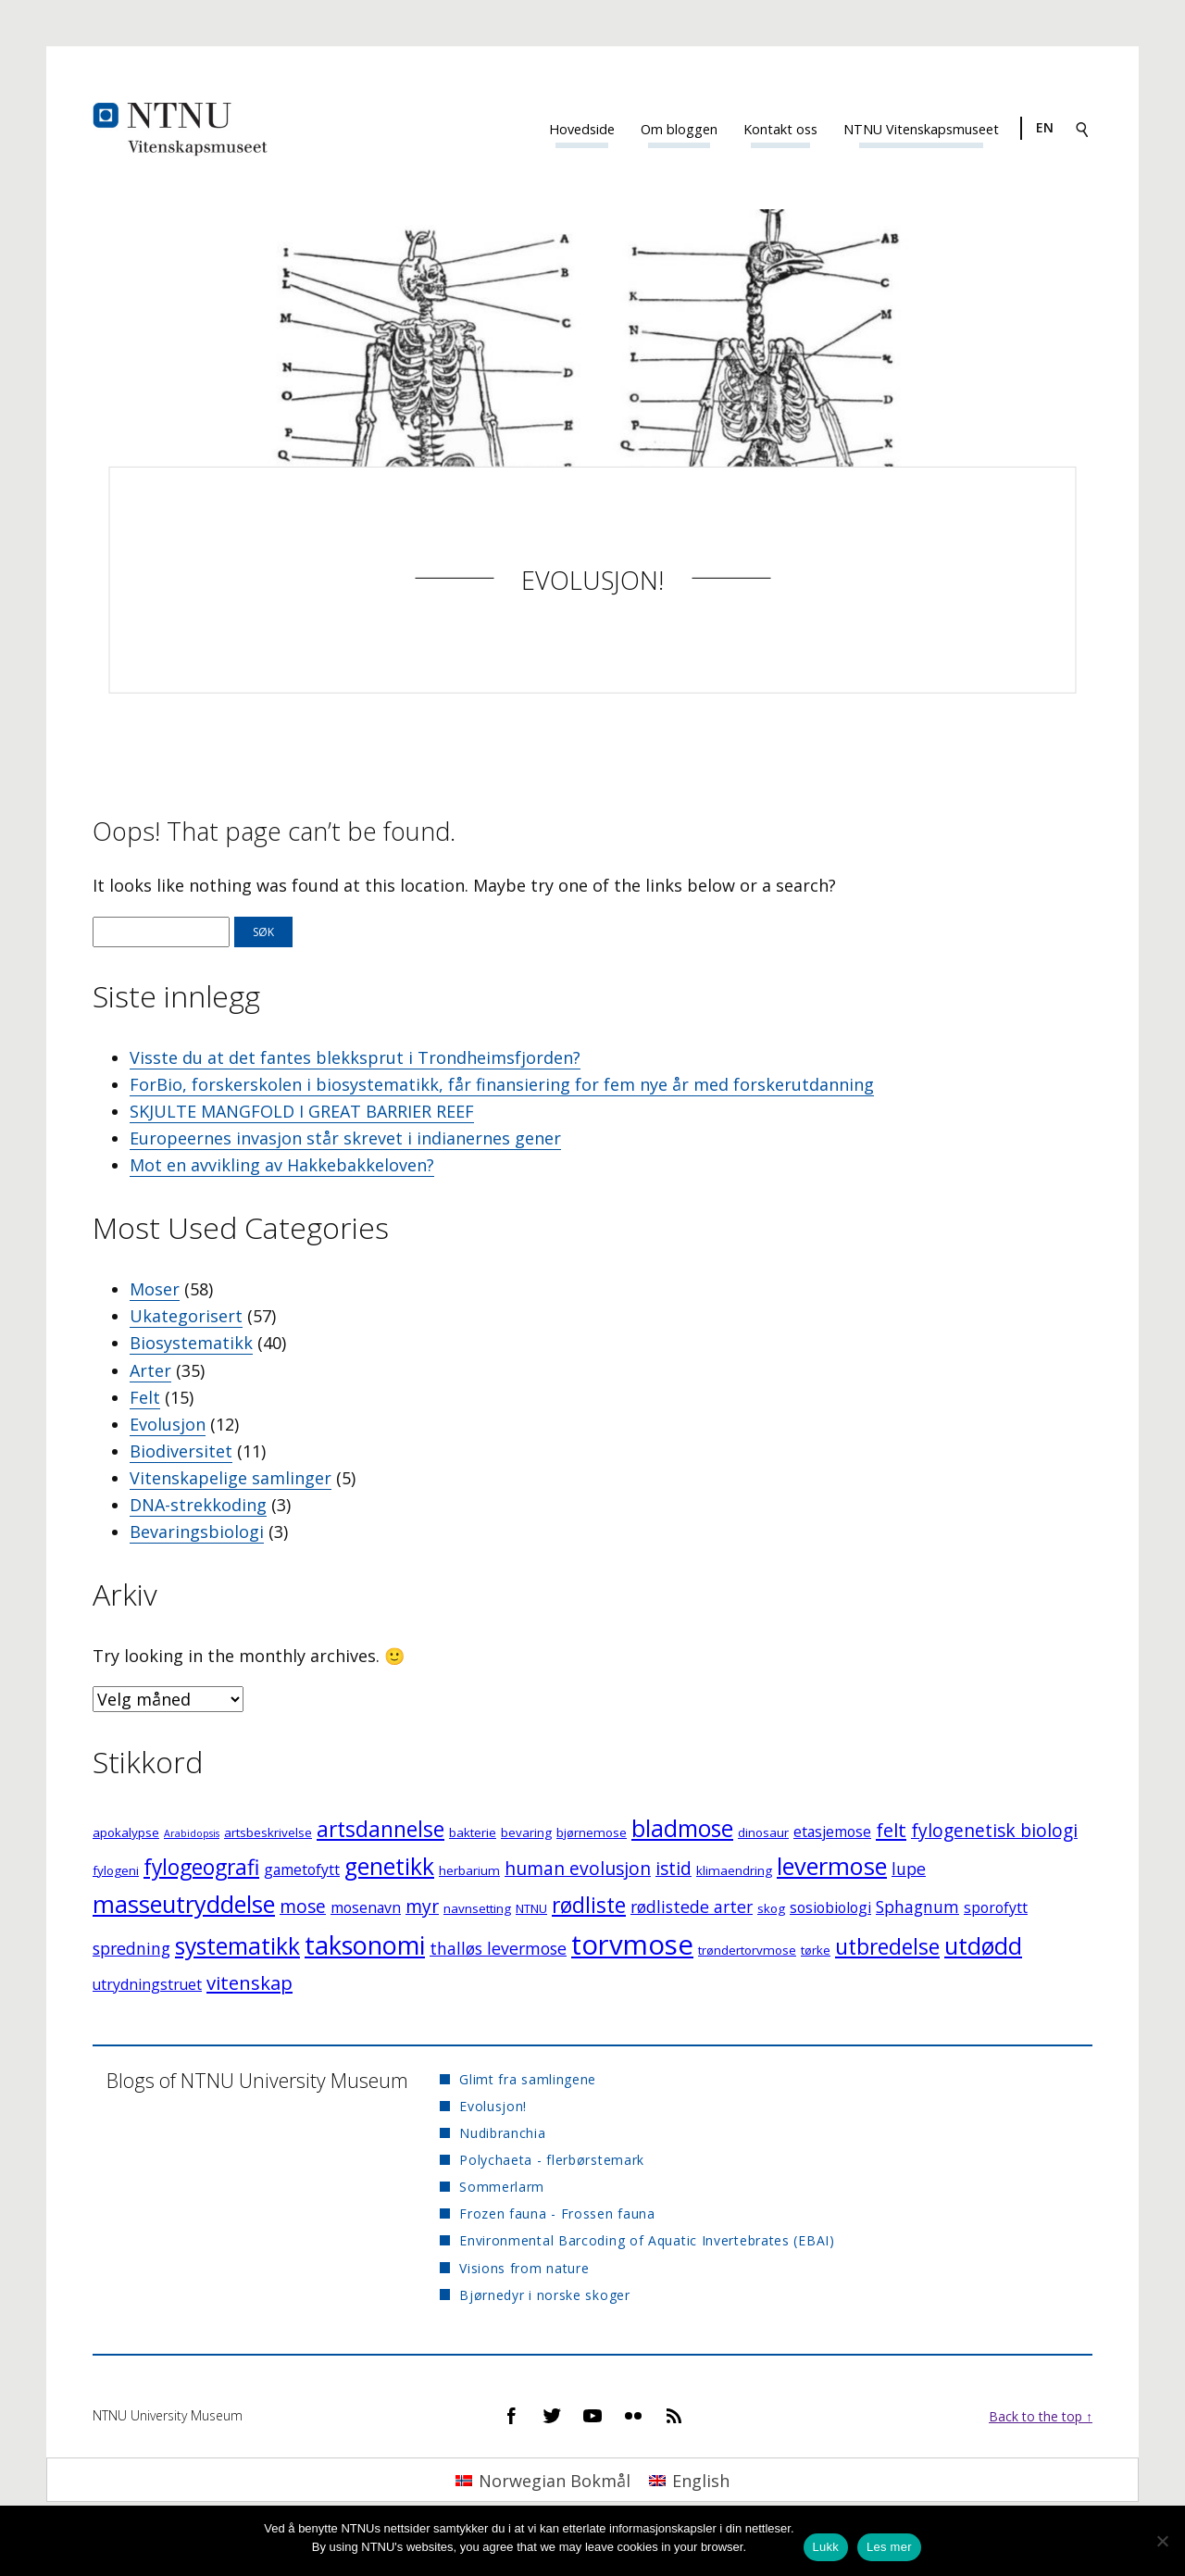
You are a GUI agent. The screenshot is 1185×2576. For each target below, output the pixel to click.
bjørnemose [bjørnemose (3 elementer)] (591, 1832)
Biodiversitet (181, 1451)
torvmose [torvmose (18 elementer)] (632, 1944)
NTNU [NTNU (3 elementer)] (531, 1908)
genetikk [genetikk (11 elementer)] (389, 1866)
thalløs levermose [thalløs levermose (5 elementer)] (498, 1948)
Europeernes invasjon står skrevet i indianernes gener (345, 1138)
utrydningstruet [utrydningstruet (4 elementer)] (147, 1984)
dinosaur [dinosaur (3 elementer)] (763, 1832)
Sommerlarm (501, 2186)
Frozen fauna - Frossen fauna (557, 2213)
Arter (150, 1370)
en (1045, 127)
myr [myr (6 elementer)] (422, 1906)
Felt (145, 1397)
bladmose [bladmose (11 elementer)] (682, 1828)
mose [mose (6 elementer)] (303, 1906)
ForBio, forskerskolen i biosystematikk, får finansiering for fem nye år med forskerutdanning (502, 1084)
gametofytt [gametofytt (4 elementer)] (302, 1869)
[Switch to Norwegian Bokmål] (543, 2479)
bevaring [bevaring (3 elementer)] (526, 1832)
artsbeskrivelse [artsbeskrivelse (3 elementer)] (268, 1832)
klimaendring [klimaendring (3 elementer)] (734, 1870)
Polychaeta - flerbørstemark (551, 2160)
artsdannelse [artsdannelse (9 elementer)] (380, 1829)
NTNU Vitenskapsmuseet (921, 129)
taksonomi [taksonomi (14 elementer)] (365, 1945)
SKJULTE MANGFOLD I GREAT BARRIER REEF (302, 1111)
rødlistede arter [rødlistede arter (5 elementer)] (691, 1906)
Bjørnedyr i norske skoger (544, 2295)
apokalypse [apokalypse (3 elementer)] (126, 1832)
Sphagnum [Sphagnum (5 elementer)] (917, 1906)
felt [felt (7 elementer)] (891, 1830)
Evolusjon (168, 1424)
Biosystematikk (191, 1343)
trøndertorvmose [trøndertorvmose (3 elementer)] (747, 1950)
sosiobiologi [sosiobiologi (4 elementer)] (830, 1907)
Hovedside (582, 129)
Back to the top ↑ (1040, 2416)
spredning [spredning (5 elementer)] (131, 1948)
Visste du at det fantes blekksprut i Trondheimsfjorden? (355, 1057)
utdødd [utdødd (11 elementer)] (983, 1946)
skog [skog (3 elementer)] (771, 1908)
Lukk (826, 2547)
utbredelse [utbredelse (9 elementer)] (887, 1946)
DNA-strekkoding (198, 1505)
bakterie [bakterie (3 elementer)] (472, 1832)
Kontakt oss (780, 129)
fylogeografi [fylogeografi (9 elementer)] (201, 1867)
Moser (155, 1289)
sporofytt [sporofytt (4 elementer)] (996, 1907)
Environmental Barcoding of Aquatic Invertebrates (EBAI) (647, 2240)
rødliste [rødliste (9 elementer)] (589, 1905)
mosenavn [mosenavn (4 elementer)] (366, 1907)
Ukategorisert (186, 1316)
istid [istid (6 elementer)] (673, 1868)
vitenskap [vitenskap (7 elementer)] (249, 1982)
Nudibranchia (502, 2133)
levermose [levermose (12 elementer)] (832, 1866)
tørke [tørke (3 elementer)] (815, 1950)
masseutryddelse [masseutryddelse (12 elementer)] (184, 1903)
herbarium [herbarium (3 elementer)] (469, 1870)
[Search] (1082, 128)
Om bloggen (679, 129)
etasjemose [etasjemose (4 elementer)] (832, 1831)
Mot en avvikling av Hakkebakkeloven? (282, 1165)
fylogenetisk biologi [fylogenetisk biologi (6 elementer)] (994, 1830)
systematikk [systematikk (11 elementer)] (237, 1946)
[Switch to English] (689, 2479)
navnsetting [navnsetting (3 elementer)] (477, 1908)
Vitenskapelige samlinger (230, 1478)
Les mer (889, 2547)
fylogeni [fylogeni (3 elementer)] (116, 1870)
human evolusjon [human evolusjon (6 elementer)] (578, 1868)
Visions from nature (524, 2268)
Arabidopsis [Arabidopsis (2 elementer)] (191, 1833)
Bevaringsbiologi (197, 1531)
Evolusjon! (592, 580)
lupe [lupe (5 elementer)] (909, 1868)
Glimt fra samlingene (527, 2079)
